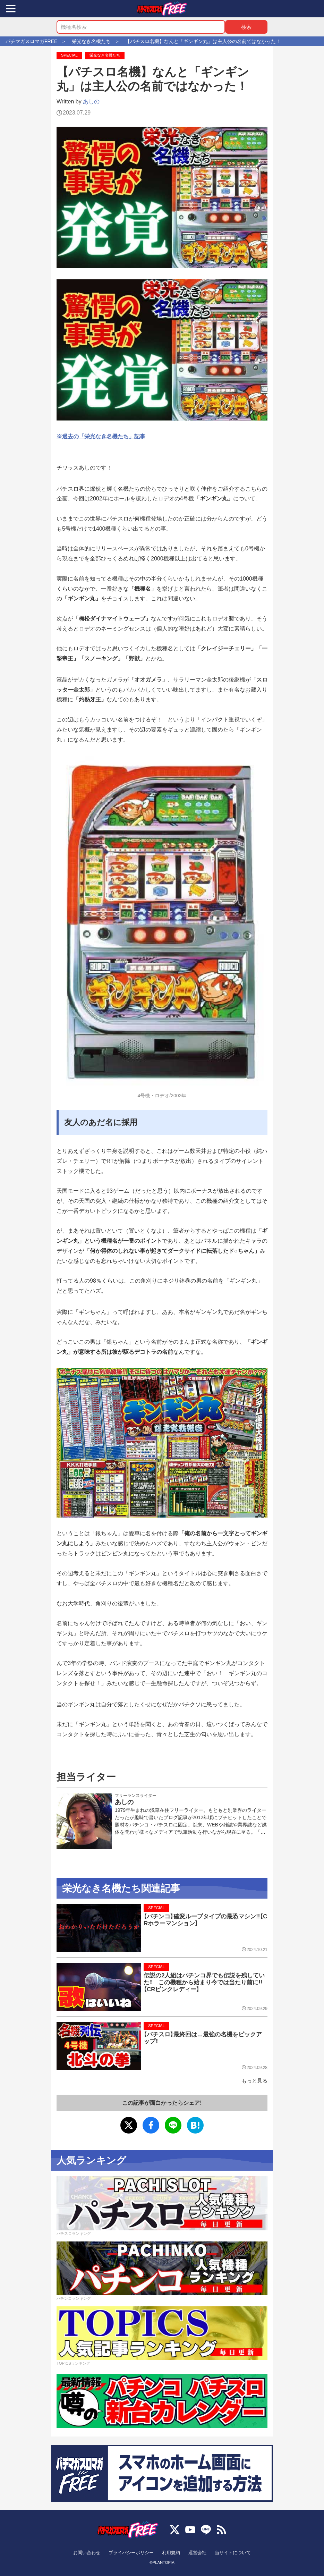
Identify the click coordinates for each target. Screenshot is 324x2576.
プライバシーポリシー (131, 2552)
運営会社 (197, 2552)
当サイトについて (233, 2552)
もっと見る (254, 2081)
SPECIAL (69, 55)
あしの (91, 101)
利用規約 (171, 2552)
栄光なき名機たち (104, 55)
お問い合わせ (86, 2552)
